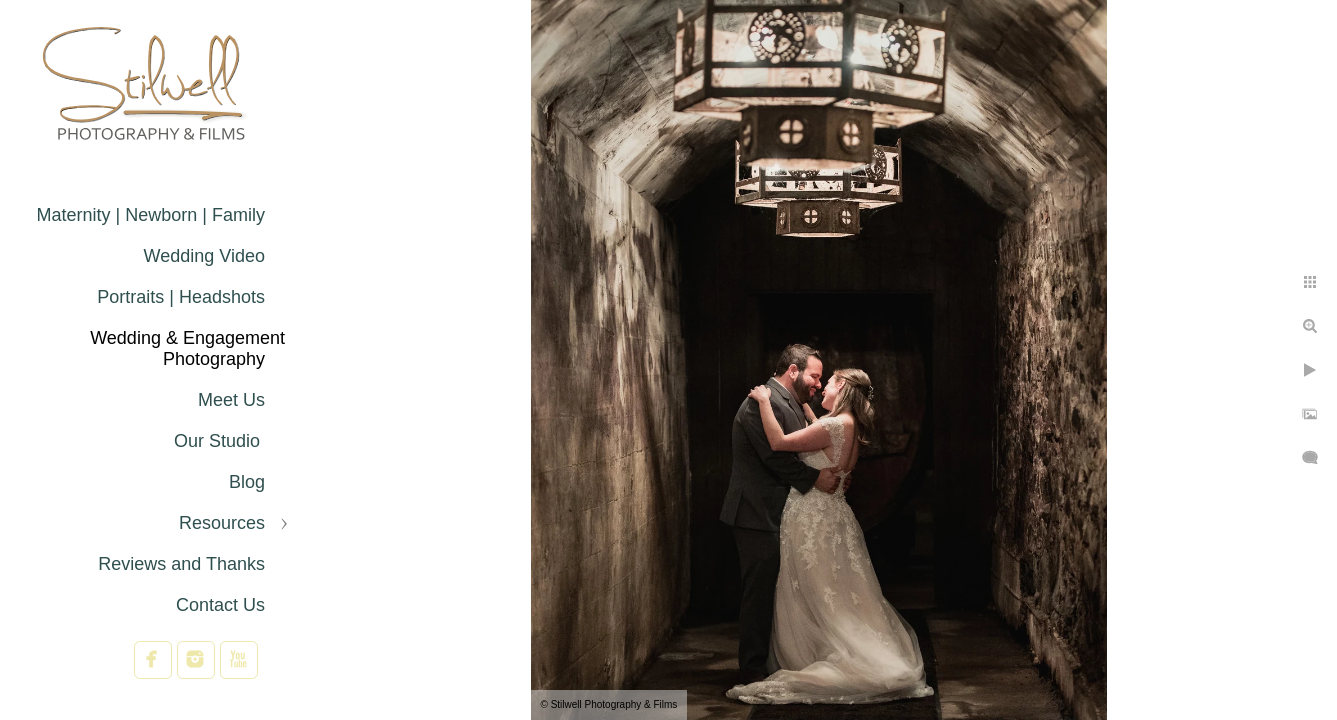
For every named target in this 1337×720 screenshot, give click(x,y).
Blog (247, 482)
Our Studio (219, 441)
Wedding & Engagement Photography (187, 348)
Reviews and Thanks (181, 564)
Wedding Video (204, 256)
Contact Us (220, 605)
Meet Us (231, 400)
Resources (222, 523)
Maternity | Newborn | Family (151, 215)
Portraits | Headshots (181, 297)
